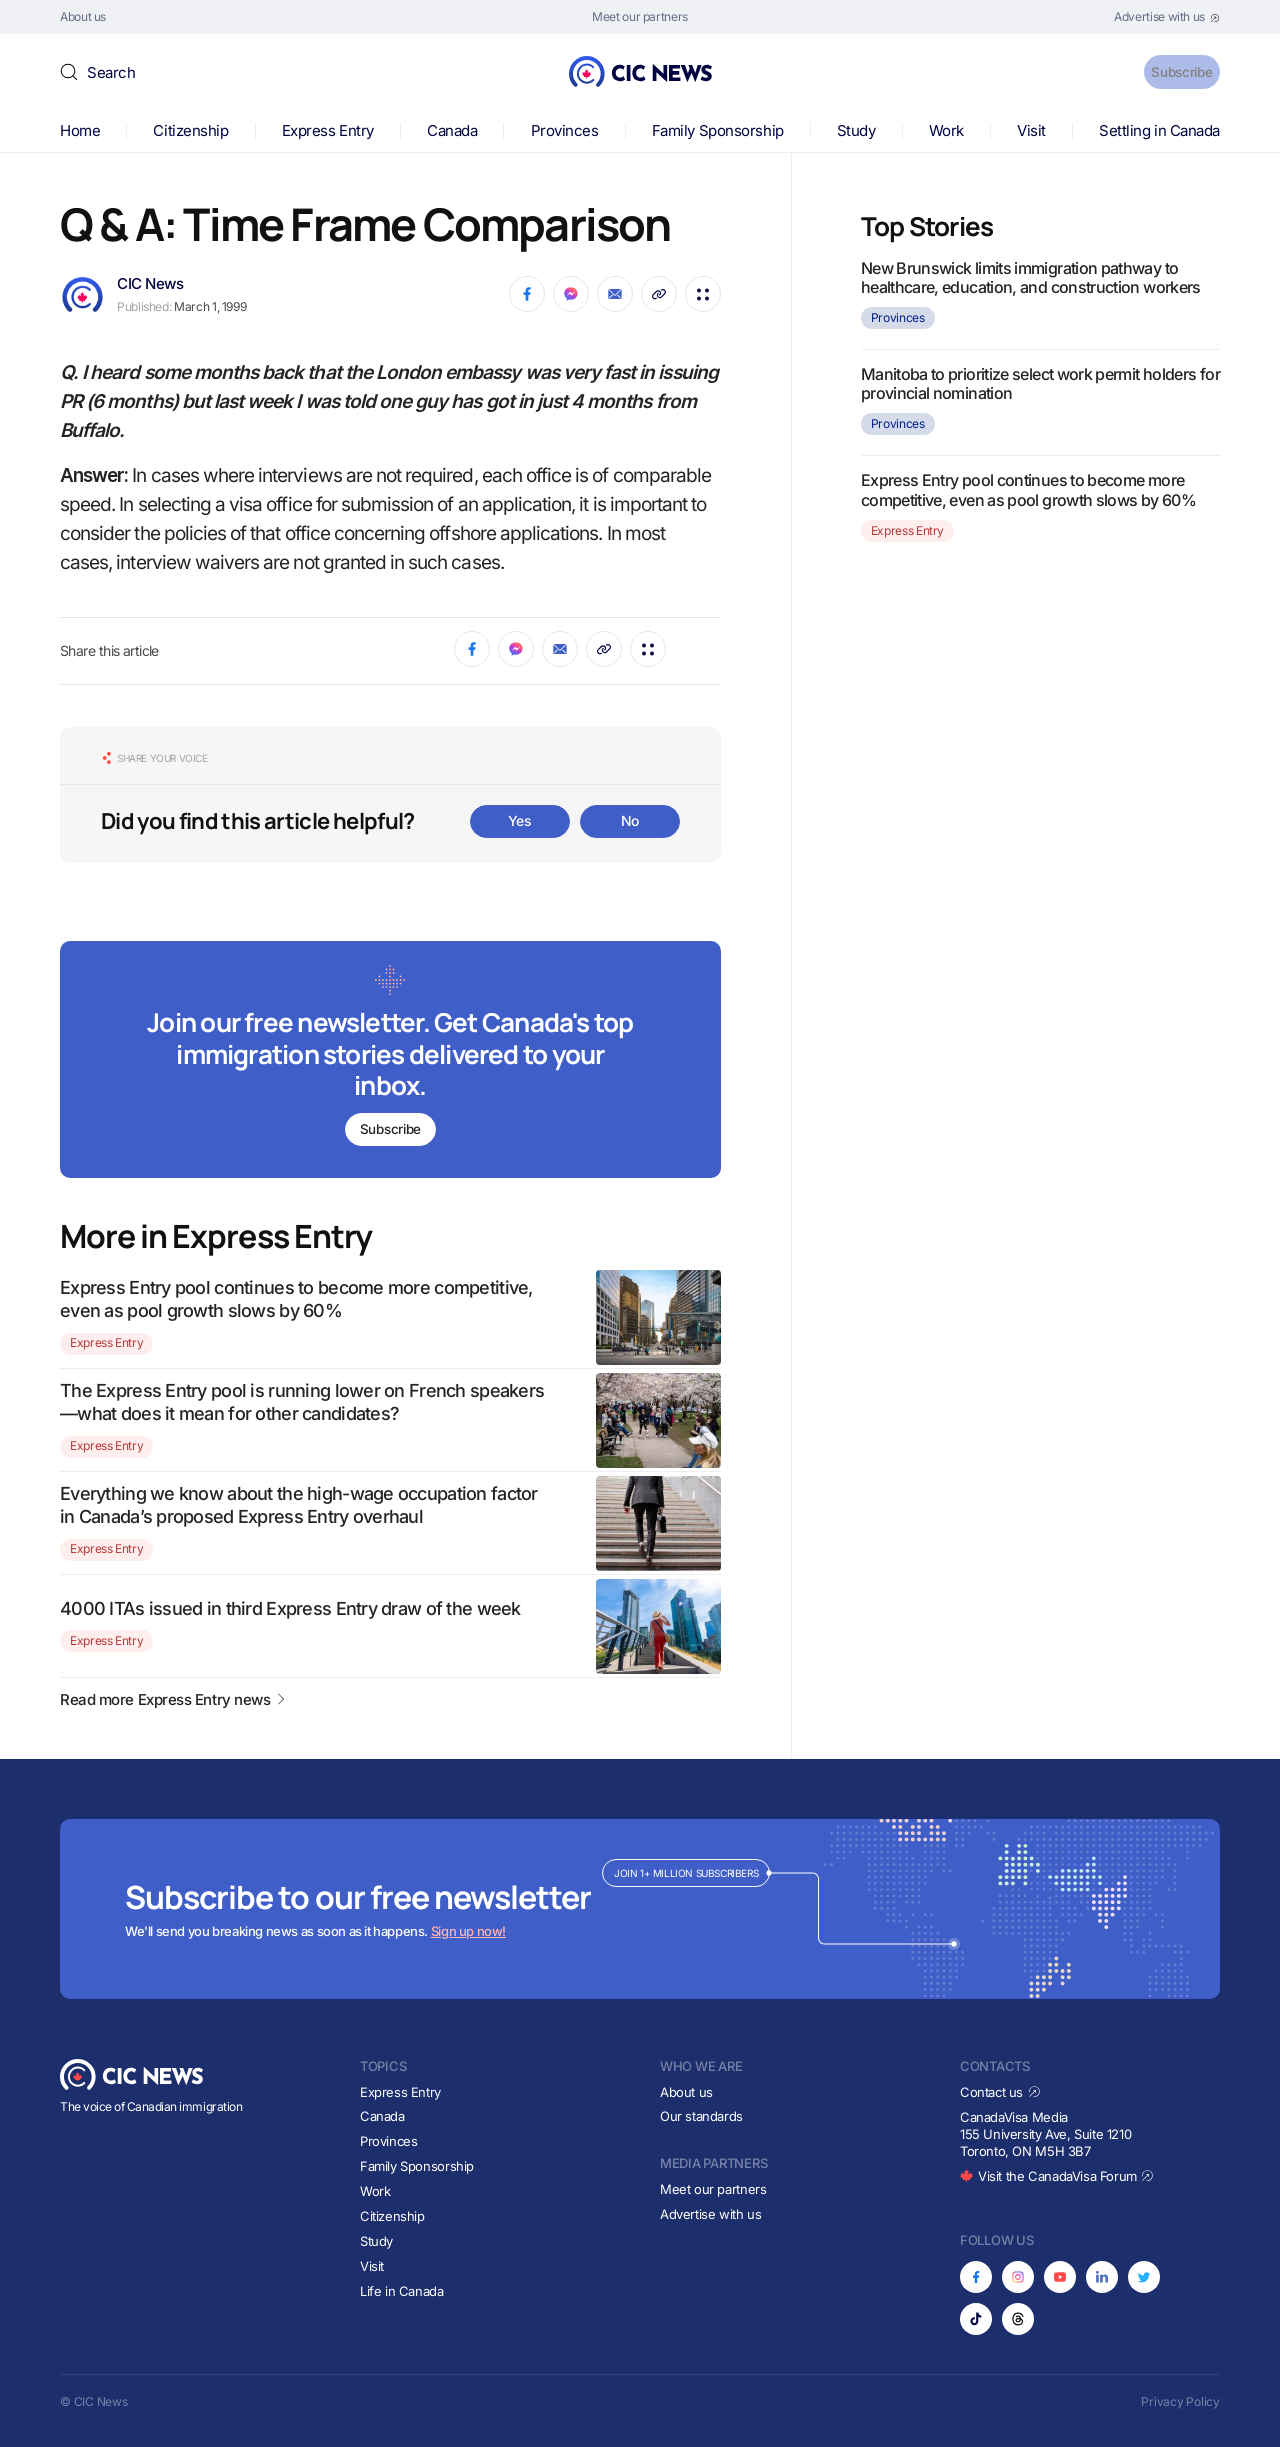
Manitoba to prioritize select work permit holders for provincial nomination (1040, 383)
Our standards (701, 2117)
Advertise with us (710, 2214)
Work (946, 130)
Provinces (565, 130)
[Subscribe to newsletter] (390, 1061)
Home (80, 130)
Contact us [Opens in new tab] (1000, 2092)
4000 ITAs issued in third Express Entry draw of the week (290, 1608)
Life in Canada (402, 2291)
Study (856, 130)
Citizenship (190, 130)
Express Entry (328, 130)
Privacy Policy (1180, 2401)
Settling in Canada (1159, 130)
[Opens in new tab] (1167, 17)
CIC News (150, 283)
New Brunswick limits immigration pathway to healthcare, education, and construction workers (1031, 277)
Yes (520, 820)
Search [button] (111, 72)
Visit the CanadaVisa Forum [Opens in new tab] (1057, 2176)
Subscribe (1168, 71)
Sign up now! (468, 1932)
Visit (1031, 130)
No (630, 820)
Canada (452, 130)
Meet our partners (713, 2189)
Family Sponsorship (718, 130)
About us (686, 2092)
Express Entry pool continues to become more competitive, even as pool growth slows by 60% (1028, 489)
